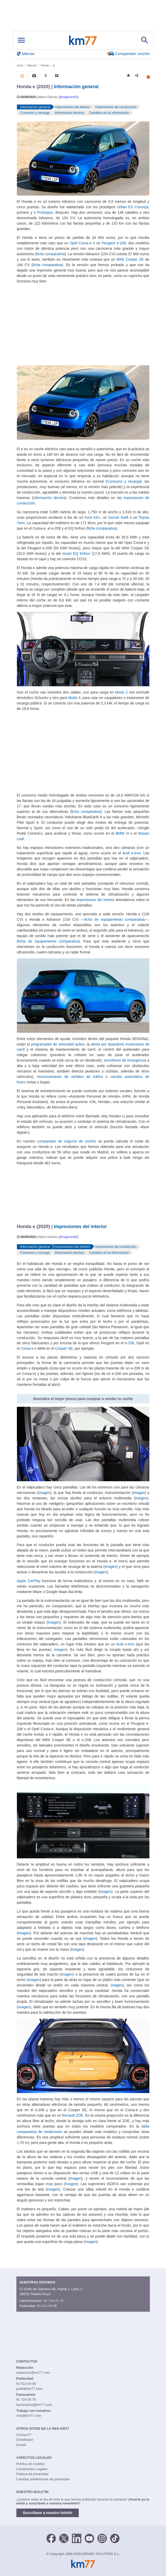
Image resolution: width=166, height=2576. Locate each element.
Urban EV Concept (132, 207)
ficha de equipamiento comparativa (114, 919)
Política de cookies (30, 2464)
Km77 (83, 40)
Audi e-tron (131, 853)
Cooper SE (64, 1348)
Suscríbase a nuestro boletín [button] (47, 2513)
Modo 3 (74, 698)
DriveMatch (25, 2440)
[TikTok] (114, 2538)
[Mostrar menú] (21, 40)
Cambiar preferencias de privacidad (43, 2479)
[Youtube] (89, 2538)
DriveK (21, 2445)
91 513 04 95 (47, 2306)
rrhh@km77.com (28, 2416)
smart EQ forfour (76, 553)
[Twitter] (64, 2538)
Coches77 (24, 2435)
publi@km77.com (29, 2389)
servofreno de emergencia (125, 1060)
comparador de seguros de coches (66, 1141)
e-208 (129, 1343)
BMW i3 (122, 833)
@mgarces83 (68, 97)
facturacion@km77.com (34, 2405)
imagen (44, 1493)
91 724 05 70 (53, 2301)
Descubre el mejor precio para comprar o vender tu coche (83, 1399)
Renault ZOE (72, 2115)
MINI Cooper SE (130, 259)
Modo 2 (121, 692)
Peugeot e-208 (114, 243)
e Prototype (43, 212)
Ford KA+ (92, 517)
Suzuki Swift (118, 517)
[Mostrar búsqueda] (144, 40)
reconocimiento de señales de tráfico (70, 1077)
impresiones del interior (95, 900)
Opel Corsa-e (80, 243)
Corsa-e (27, 1348)
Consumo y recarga (123, 481)
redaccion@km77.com (33, 2372)
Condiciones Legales (32, 2469)
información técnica (49, 498)
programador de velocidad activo (58, 1044)
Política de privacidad (32, 2474)
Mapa (46, 2294)
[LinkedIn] (76, 2538)
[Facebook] (51, 2538)
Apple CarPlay (29, 1581)
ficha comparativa (50, 254)
